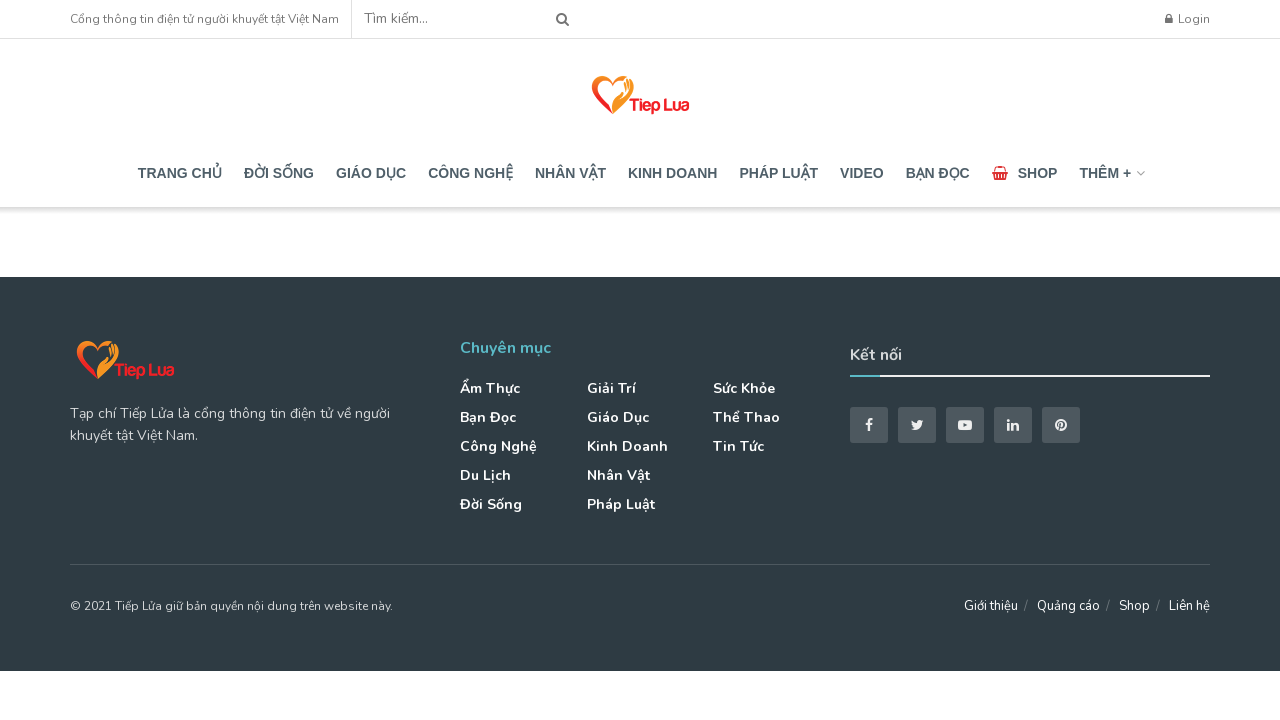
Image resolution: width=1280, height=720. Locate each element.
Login (1187, 19)
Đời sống (279, 173)
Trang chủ (180, 173)
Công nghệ (470, 173)
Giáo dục (371, 173)
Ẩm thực (490, 388)
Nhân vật (570, 173)
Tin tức (738, 446)
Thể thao (746, 417)
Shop (1025, 173)
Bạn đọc (938, 173)
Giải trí (611, 388)
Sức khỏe (744, 388)
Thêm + (1105, 173)
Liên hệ (1189, 606)
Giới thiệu (991, 606)
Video (862, 173)
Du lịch (485, 475)
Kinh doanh (672, 173)
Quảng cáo (1068, 606)
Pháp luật (778, 173)
